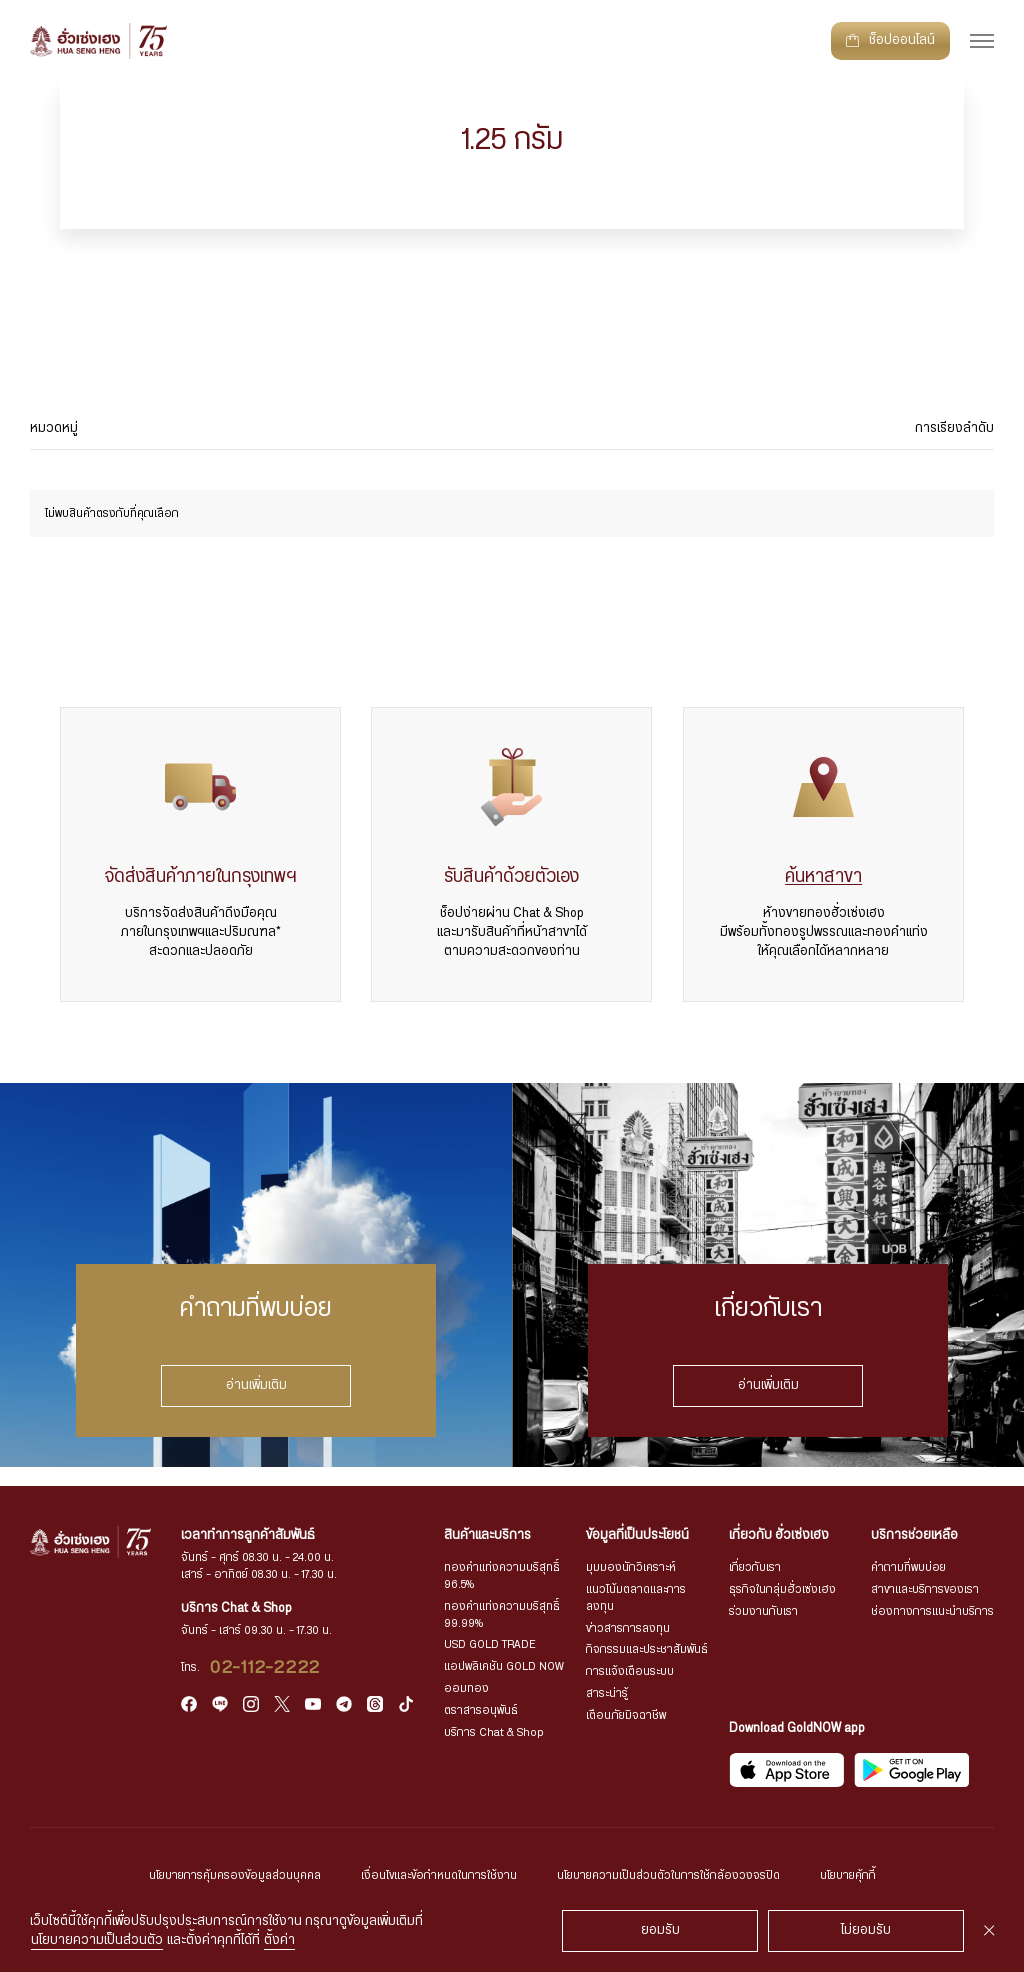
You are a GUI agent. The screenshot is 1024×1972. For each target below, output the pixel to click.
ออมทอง (466, 1688)
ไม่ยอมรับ (866, 1930)
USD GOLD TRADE (490, 1644)
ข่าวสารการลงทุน (628, 1628)
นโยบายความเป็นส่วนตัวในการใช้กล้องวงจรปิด (668, 1875)
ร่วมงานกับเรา (763, 1611)
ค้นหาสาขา (823, 877)
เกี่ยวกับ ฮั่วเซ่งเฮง (779, 1535)
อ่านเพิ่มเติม (256, 1384)
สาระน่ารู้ (607, 1693)
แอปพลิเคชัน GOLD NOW (504, 1666)
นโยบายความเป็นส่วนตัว (97, 1940)
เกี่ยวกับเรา (755, 1567)
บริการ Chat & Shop (494, 1732)
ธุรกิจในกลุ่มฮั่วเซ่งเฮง (782, 1589)
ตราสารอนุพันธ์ (481, 1710)
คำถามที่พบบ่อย (908, 1567)
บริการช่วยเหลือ (914, 1535)
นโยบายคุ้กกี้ (848, 1875)
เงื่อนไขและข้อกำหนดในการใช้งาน (439, 1875)
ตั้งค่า (279, 1940)
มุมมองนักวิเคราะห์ (631, 1567)
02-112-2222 (265, 1668)
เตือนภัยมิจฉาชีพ (626, 1715)
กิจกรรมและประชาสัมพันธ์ (647, 1649)
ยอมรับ (660, 1930)
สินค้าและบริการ (487, 1535)
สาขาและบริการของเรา (925, 1589)
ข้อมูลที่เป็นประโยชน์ (637, 1535)
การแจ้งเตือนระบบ (630, 1671)
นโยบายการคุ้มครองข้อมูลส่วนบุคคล (235, 1875)
